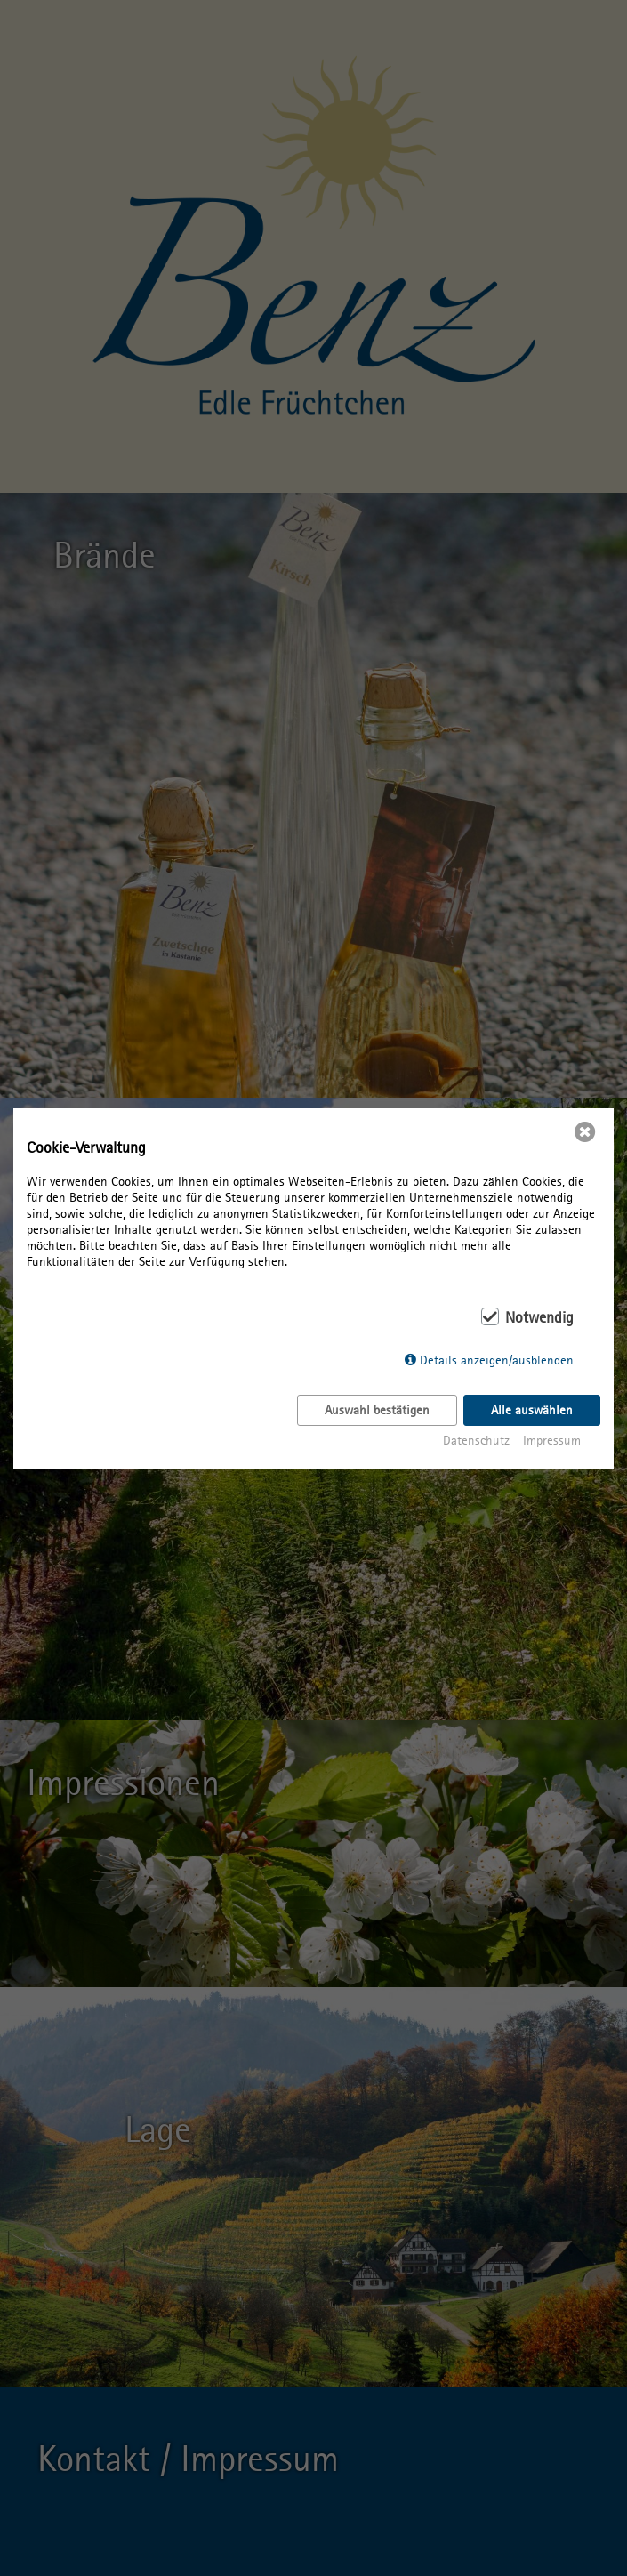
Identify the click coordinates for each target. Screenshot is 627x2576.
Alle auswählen (532, 1410)
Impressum (552, 1440)
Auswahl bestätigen (377, 1410)
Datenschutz (476, 1440)
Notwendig (539, 1317)
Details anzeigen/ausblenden (497, 1360)
